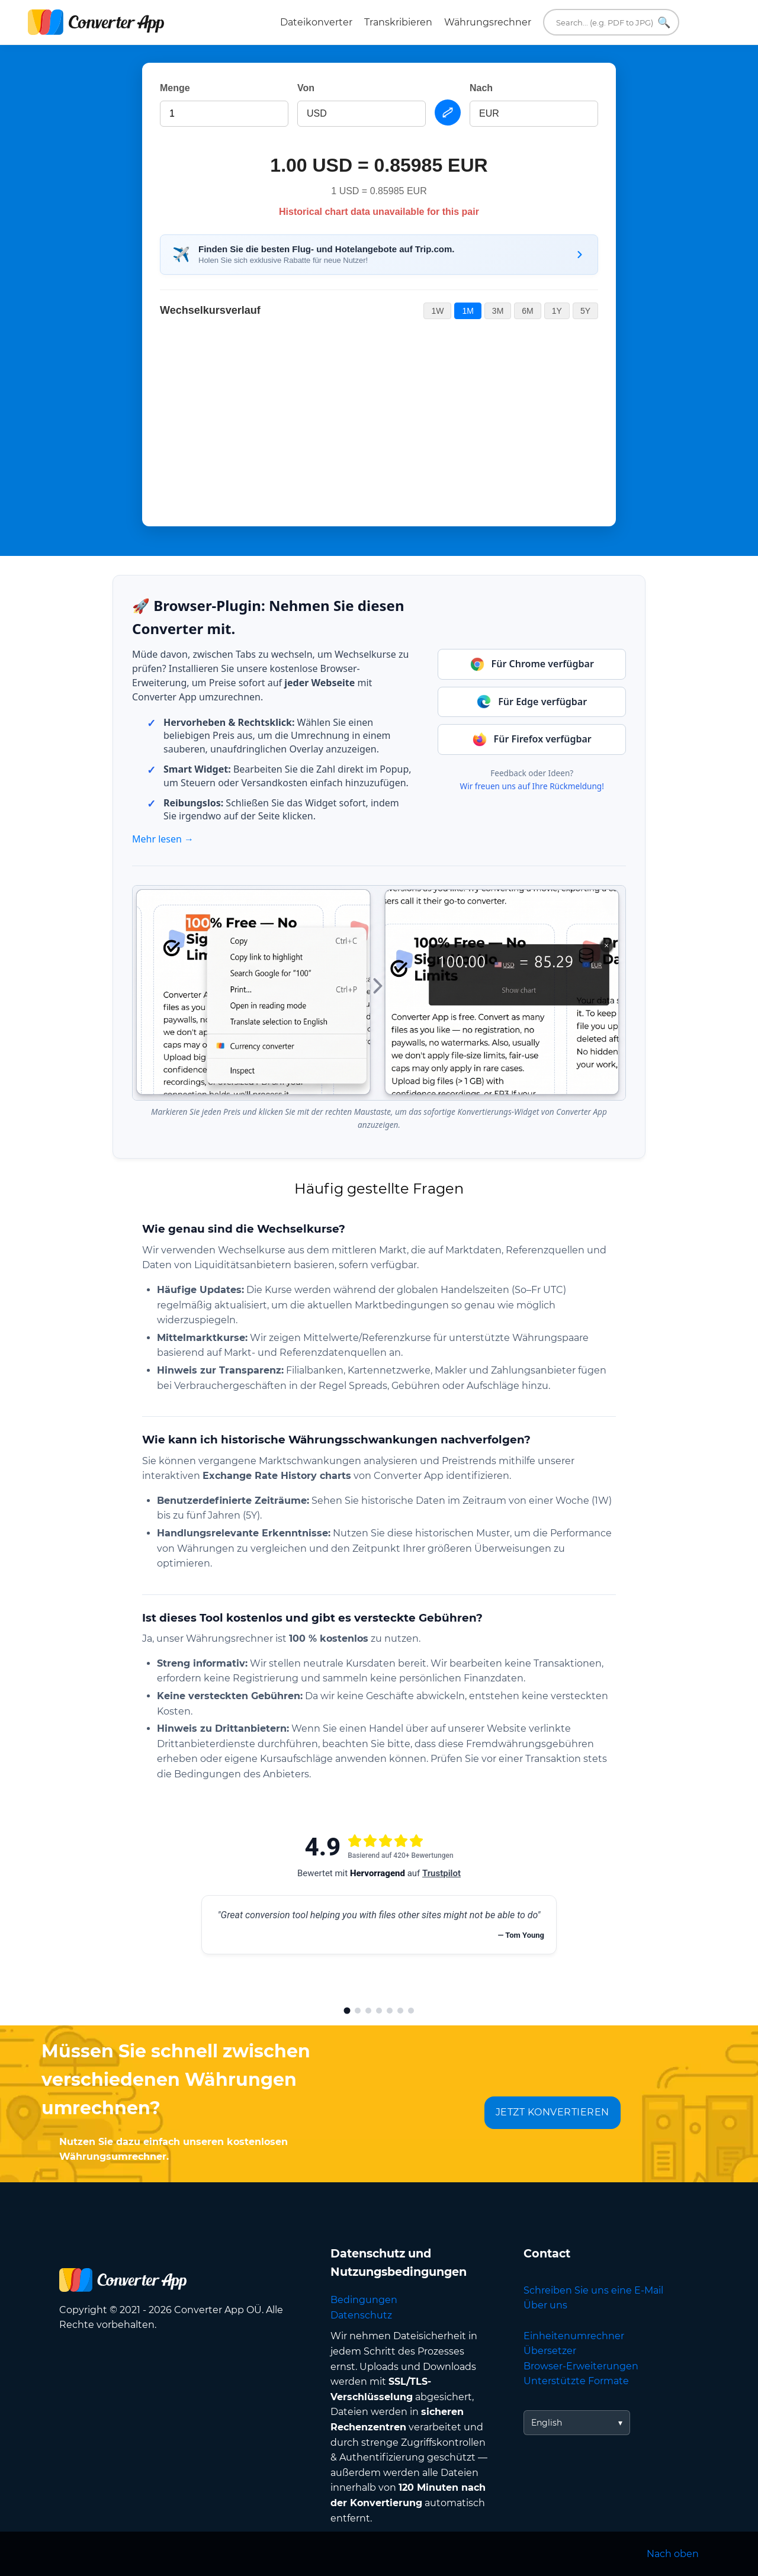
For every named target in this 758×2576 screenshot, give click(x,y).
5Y (585, 311)
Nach (481, 88)
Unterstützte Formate (576, 2381)
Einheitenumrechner (573, 2336)
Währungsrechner (487, 22)
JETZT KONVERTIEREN (552, 2112)
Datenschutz (361, 2315)
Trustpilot (441, 1873)
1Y (557, 311)
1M (467, 311)
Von (305, 88)
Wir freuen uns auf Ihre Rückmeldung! (532, 786)
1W (437, 311)
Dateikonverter (316, 22)
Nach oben (673, 2553)
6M (527, 311)
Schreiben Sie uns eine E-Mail (593, 2290)
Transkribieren (398, 22)
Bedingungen (363, 2299)
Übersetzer (549, 2350)
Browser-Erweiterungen (580, 2366)
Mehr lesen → (163, 838)
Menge (175, 88)
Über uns (545, 2305)
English (546, 2422)
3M (497, 311)
